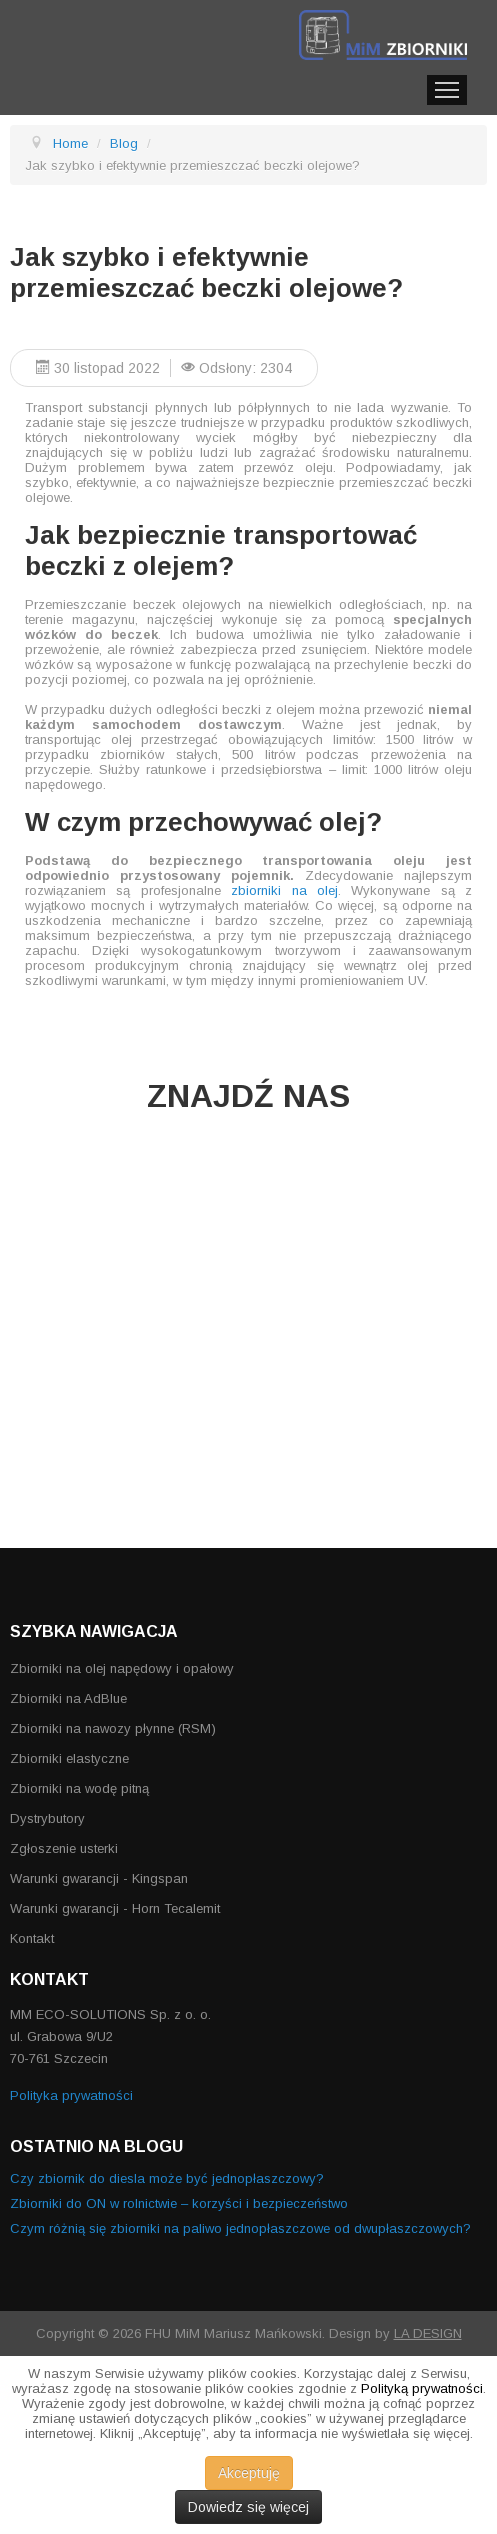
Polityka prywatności (71, 2095)
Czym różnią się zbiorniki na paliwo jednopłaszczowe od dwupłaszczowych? (240, 2228)
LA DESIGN (428, 2333)
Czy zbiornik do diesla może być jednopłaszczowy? (167, 2178)
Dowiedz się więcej (248, 2507)
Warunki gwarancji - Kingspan (99, 1878)
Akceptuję (249, 2473)
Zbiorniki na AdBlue (68, 1698)
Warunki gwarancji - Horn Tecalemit (115, 1908)
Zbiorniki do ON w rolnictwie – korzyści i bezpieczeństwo (179, 2203)
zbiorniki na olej (284, 890)
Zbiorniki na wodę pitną (79, 1788)
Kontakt (32, 1938)
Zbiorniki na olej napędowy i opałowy (122, 1668)
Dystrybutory (47, 1818)
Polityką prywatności (422, 2388)
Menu (447, 90)
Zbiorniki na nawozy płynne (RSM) (113, 1728)
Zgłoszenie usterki (64, 1848)
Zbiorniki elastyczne (69, 1758)
